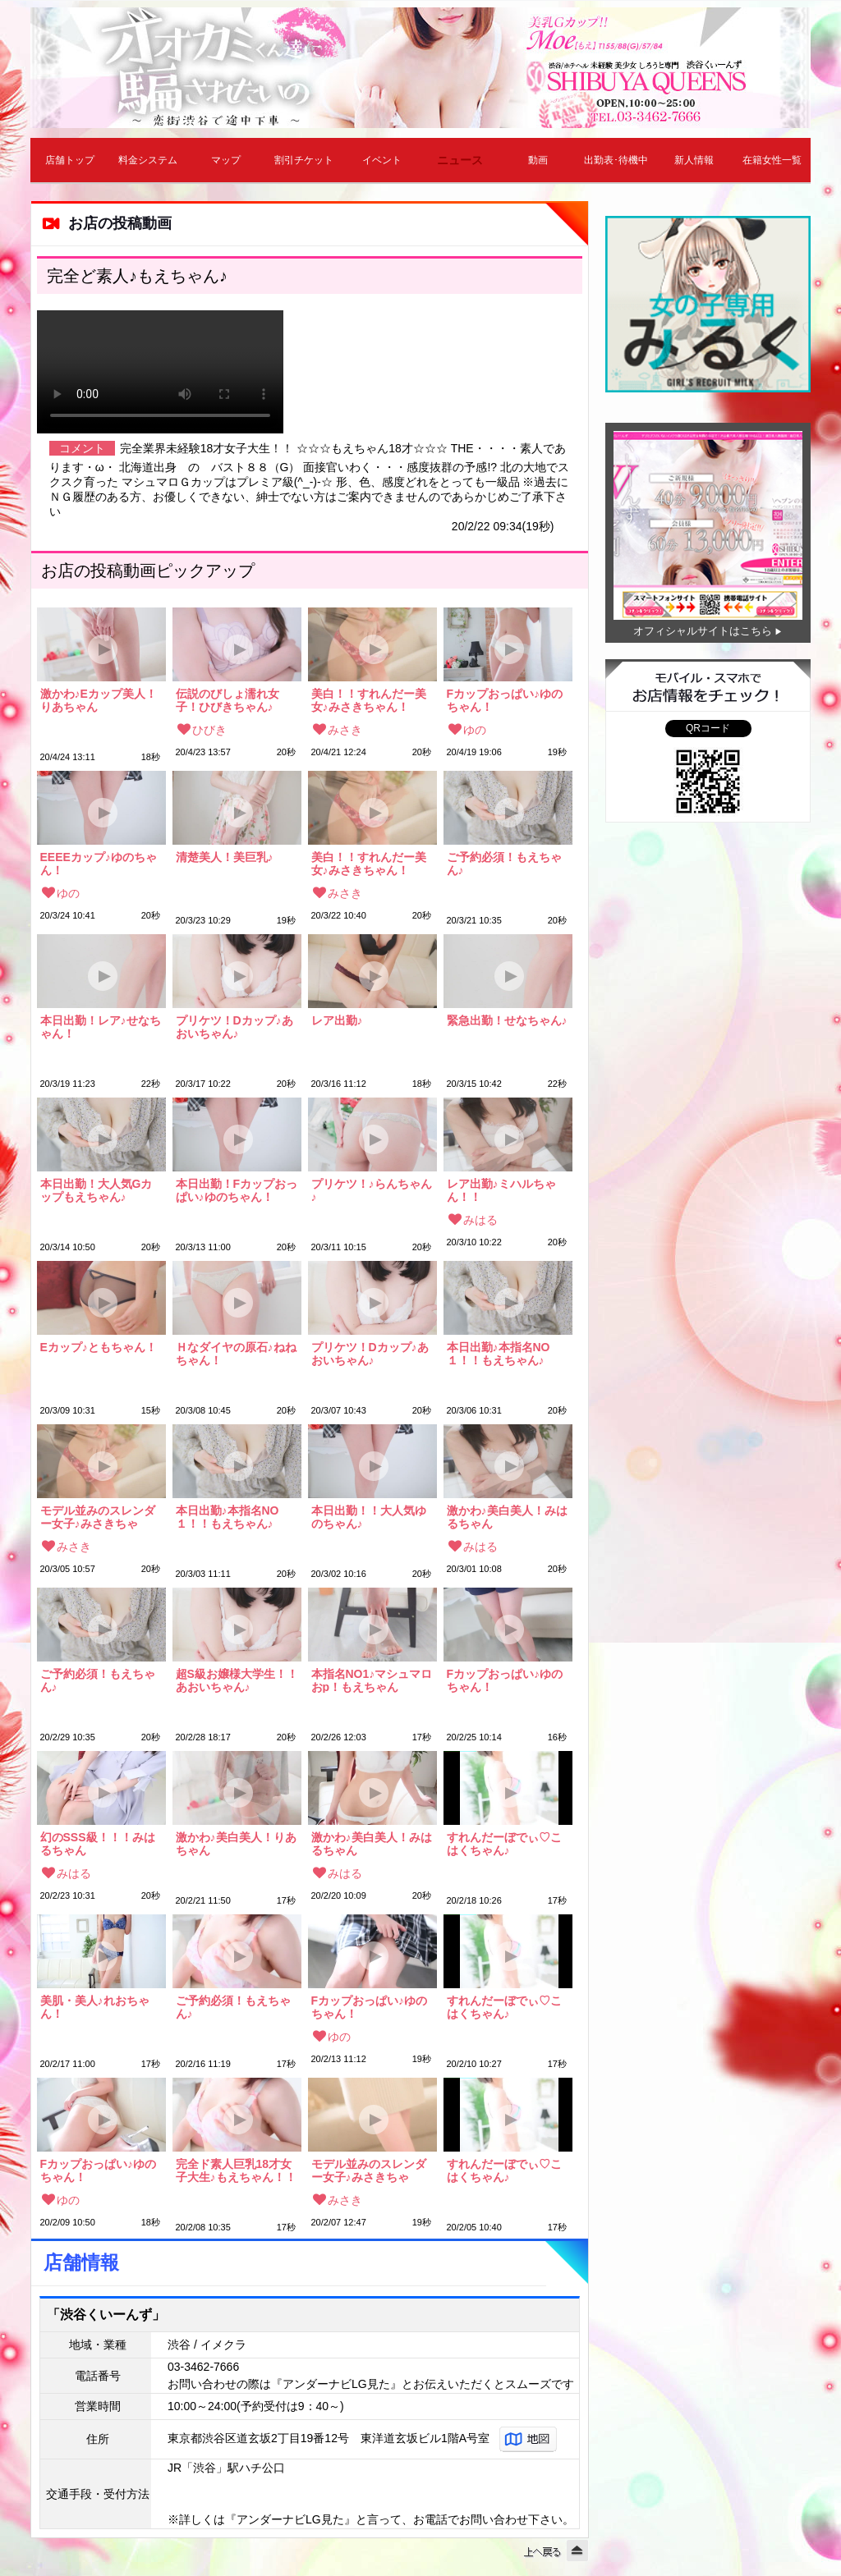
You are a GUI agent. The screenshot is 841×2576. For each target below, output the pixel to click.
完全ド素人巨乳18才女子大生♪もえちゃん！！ (236, 2170)
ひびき (209, 729)
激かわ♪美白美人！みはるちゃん (507, 1517)
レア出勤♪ (337, 1021)
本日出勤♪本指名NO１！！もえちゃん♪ (498, 1353)
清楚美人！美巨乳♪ (224, 857)
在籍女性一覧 (772, 160)
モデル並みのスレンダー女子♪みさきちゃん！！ (97, 1517)
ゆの (474, 729)
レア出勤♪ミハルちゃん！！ (501, 1190)
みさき (345, 729)
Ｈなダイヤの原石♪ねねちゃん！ (236, 1353)
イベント (382, 160)
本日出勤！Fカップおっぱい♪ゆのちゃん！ (237, 1190)
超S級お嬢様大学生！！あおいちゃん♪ (237, 1680)
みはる (480, 1219)
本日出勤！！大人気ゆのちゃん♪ (368, 1517)
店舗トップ (69, 160)
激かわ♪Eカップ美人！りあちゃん (98, 700)
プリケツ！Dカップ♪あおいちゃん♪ (234, 1027)
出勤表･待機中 (616, 160)
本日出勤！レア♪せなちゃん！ (100, 1027)
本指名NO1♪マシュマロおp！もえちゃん (372, 1680)
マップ (226, 160)
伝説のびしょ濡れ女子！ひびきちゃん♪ (227, 700)
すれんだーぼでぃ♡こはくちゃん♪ (504, 1843)
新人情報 (694, 160)
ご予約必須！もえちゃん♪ (504, 863)
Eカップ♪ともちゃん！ (98, 1347)
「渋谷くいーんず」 (106, 2315)
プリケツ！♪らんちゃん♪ (371, 1190)
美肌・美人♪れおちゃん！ (94, 2007)
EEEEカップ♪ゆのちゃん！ (98, 863)
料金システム (147, 160)
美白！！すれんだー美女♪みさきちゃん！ (368, 700)
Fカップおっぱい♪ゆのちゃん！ (505, 700)
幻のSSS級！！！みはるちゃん (97, 1843)
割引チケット (303, 160)
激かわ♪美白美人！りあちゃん (236, 1843)
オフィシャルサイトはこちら (702, 631)
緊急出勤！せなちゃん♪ (507, 1021)
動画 (538, 160)
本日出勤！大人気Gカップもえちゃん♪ (96, 1190)
